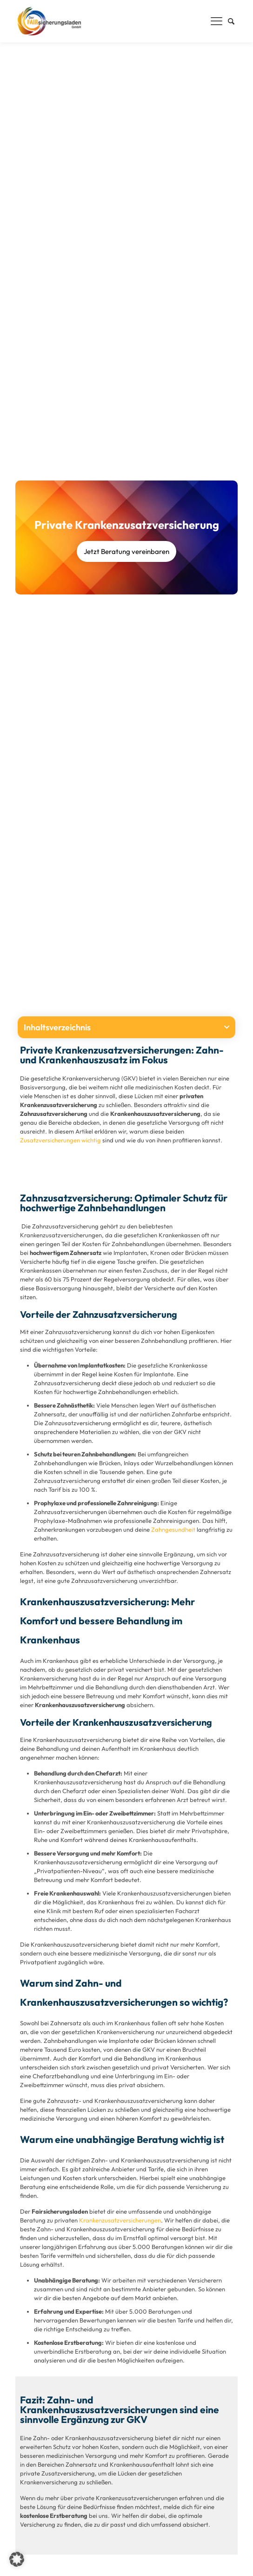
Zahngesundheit (173, 1529)
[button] (226, 1027)
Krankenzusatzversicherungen (120, 2220)
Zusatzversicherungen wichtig (60, 1140)
